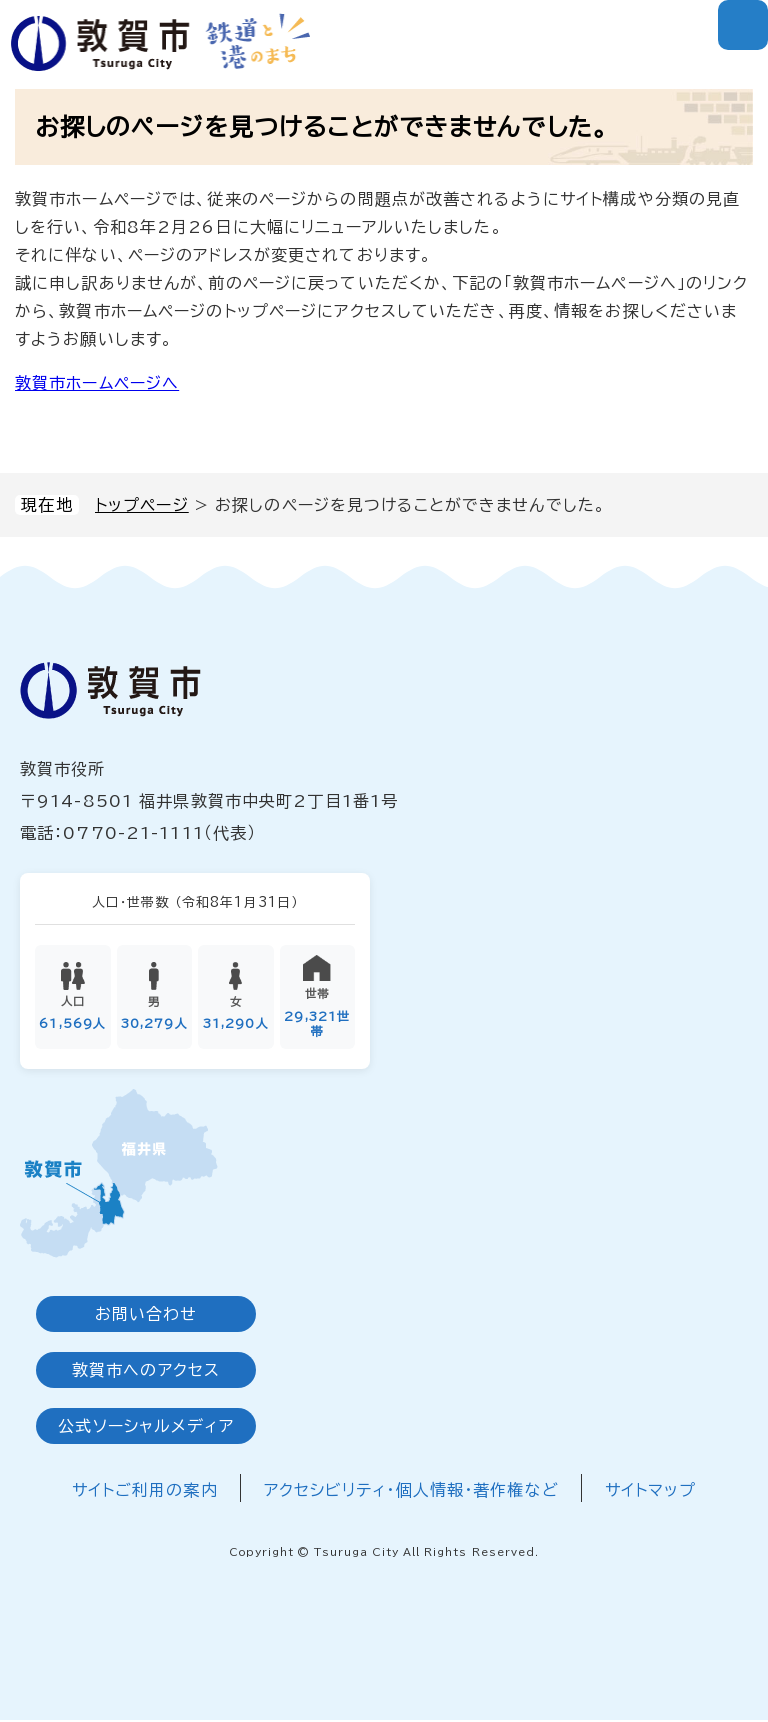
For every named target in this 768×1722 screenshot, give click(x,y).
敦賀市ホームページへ (97, 383)
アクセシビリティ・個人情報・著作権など (411, 1492)
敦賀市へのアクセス (146, 1372)
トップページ (142, 505)
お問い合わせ (146, 1316)
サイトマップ (651, 1492)
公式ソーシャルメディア (145, 1428)
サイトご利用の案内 (145, 1492)
